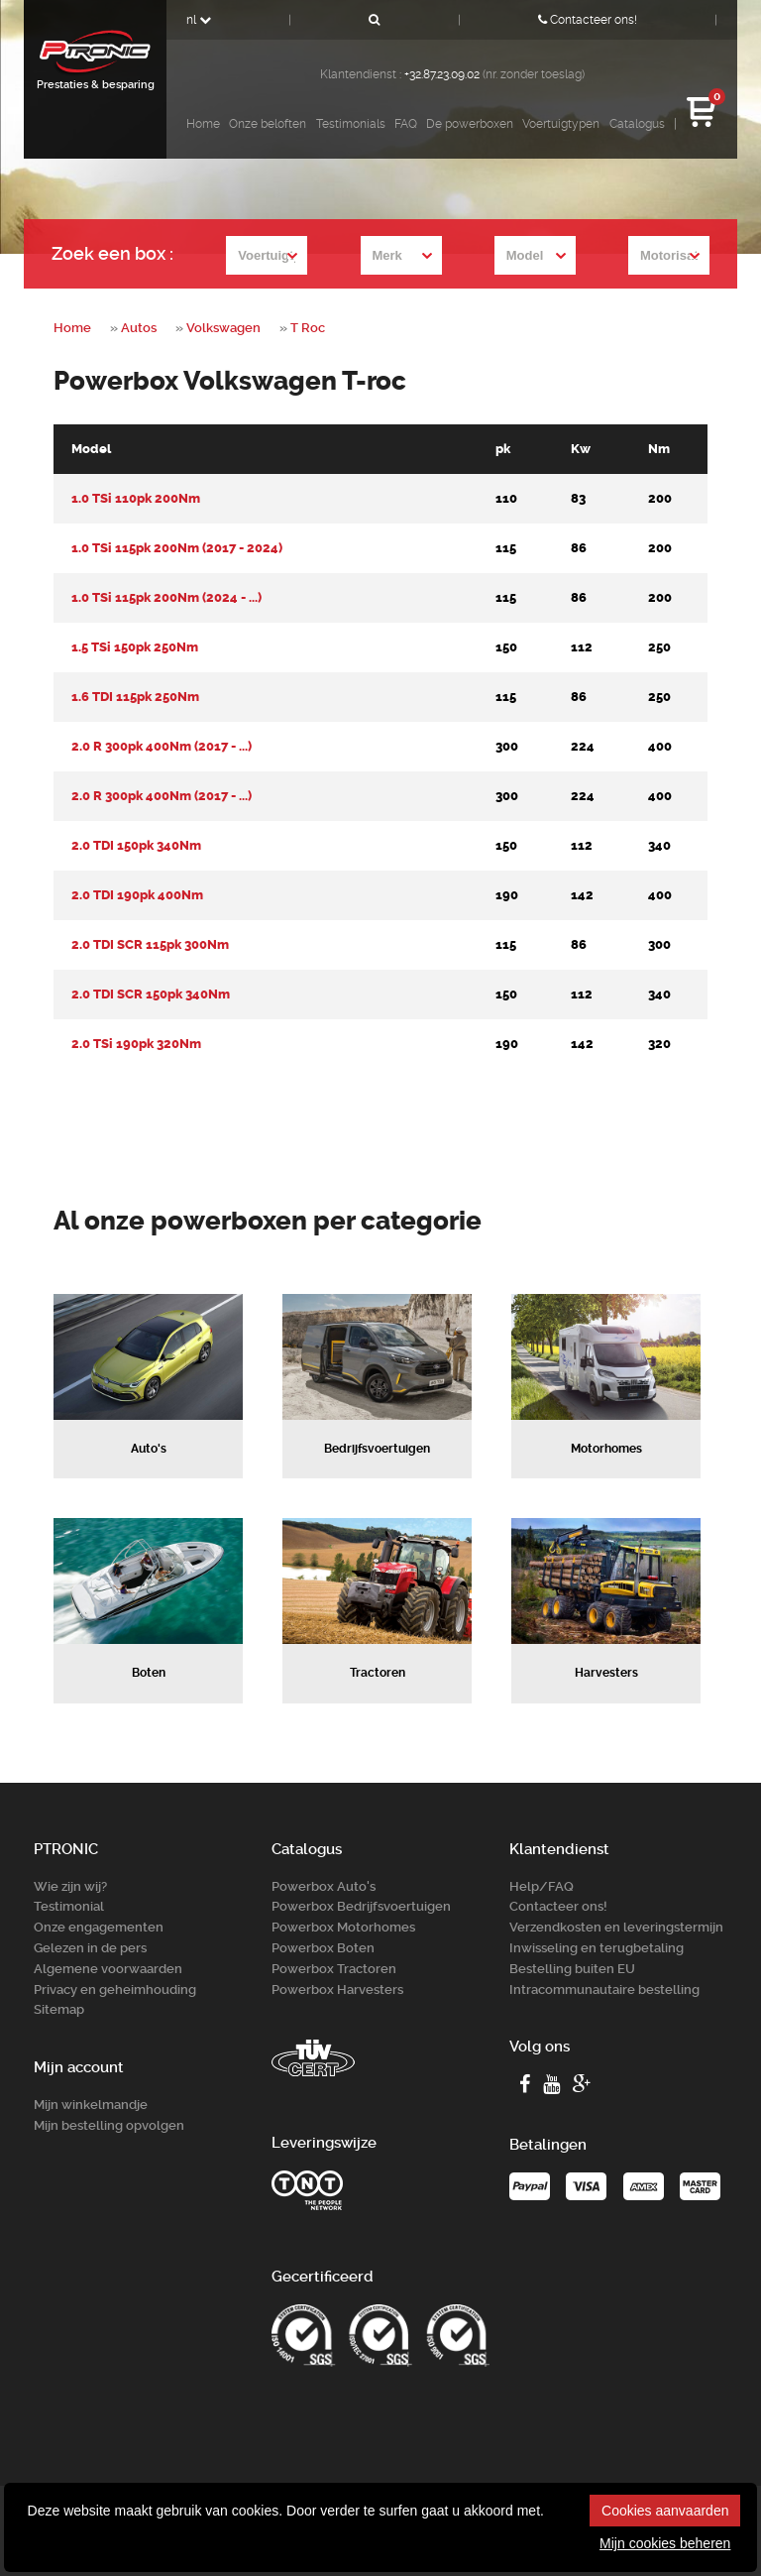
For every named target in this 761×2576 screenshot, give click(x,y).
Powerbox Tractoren (334, 1968)
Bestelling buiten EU (572, 1968)
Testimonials (350, 124)
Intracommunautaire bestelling (604, 1989)
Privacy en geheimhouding (115, 1989)
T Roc (307, 327)
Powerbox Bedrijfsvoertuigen (361, 1906)
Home (203, 124)
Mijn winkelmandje (91, 2104)
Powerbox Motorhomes (343, 1927)
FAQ (405, 124)
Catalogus (637, 124)
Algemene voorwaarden (108, 1968)
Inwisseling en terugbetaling (596, 1947)
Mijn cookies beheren (664, 2543)
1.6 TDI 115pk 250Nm (135, 696)
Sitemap (59, 2009)
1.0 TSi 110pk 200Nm (135, 498)
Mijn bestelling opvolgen (109, 2125)
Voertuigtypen (560, 124)
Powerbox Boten (323, 1947)
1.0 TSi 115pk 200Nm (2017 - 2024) (176, 547)
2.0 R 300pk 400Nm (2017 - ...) (161, 746)
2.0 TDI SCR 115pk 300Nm (150, 944)
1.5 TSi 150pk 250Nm (134, 647)
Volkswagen (223, 327)
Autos (139, 327)
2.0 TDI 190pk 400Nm (137, 894)
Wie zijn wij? (70, 1886)
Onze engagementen (98, 1927)
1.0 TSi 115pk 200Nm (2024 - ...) (166, 597)
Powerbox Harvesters (337, 1989)
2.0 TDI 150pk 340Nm (136, 845)
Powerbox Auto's (324, 1886)
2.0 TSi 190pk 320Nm (136, 1043)
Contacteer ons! (587, 20)
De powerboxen (469, 124)
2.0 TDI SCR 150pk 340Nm (150, 994)
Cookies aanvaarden (664, 2510)
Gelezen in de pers (90, 1947)
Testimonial (69, 1906)
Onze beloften (267, 124)
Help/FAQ (541, 1886)
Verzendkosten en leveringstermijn (616, 1927)
